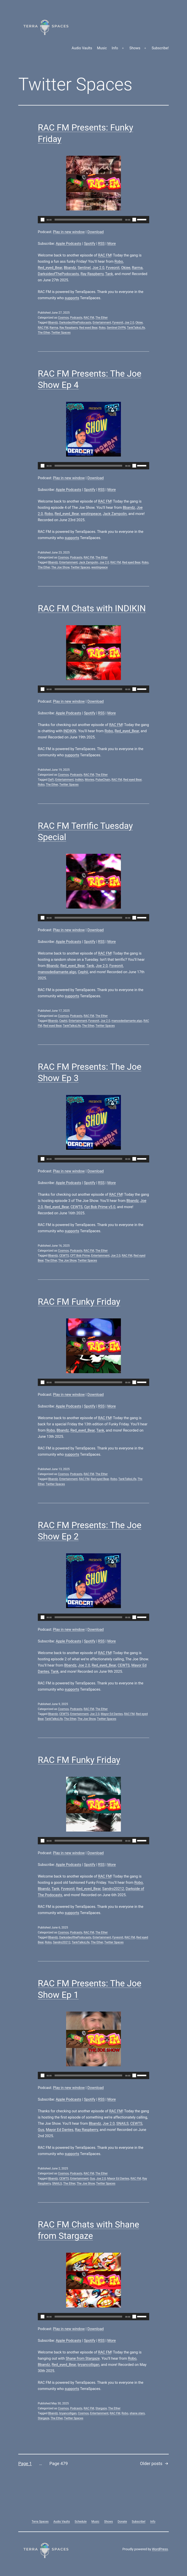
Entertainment (102, 322)
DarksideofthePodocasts (75, 322)
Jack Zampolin (115, 514)
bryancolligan (88, 2364)
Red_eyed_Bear (50, 267)
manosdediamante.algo (57, 972)
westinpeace (91, 514)
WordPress (160, 2549)
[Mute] (134, 219)
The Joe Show (60, 567)
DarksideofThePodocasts (58, 274)
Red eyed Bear (88, 327)
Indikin (79, 779)
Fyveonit (112, 267)
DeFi (51, 779)
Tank (109, 274)
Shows (134, 48)
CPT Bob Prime (80, 1255)
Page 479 (58, 2463)
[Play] (42, 219)
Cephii (83, 972)
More (111, 243)
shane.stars (137, 2413)
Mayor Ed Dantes (112, 1714)
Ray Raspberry (92, 274)
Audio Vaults (82, 48)
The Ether (101, 317)
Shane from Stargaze (83, 2358)
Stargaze (101, 2408)
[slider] (88, 220)
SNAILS (122, 2123)
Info (115, 48)
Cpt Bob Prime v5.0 (99, 1207)
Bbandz (70, 267)
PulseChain (103, 779)
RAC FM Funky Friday (79, 1301)
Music (102, 48)
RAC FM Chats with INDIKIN (92, 608)
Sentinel (84, 267)
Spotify (89, 243)
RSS (101, 243)
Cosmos (63, 317)
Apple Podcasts (68, 243)
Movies (89, 779)
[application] (93, 219)
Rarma (137, 267)
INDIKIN (69, 731)
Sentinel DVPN (116, 327)
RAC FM (104, 255)
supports (72, 298)
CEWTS (76, 1207)
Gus (41, 2129)
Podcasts (76, 317)
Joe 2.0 (98, 267)
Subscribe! (160, 48)
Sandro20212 (113, 1888)
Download (95, 232)
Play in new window (69, 232)
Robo (119, 261)
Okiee (125, 267)
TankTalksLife (136, 327)
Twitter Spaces (61, 332)
